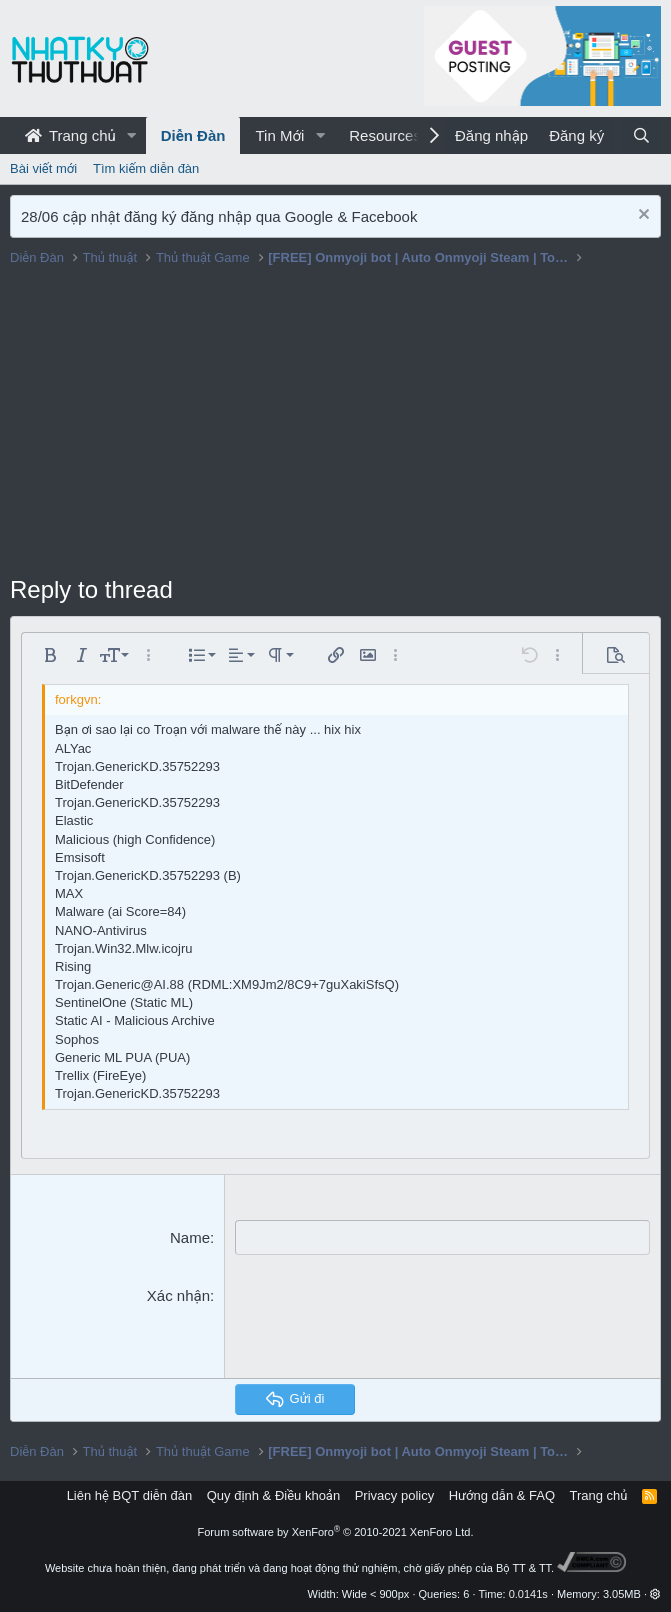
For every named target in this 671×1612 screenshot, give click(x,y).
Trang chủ (70, 135)
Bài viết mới (43, 168)
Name (190, 1237)
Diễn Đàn (193, 135)
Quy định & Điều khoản (273, 1495)
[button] (132, 135)
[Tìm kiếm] (641, 135)
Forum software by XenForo (336, 1532)
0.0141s (528, 1594)
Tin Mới (279, 135)
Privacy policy (394, 1495)
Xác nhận (178, 1295)
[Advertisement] (335, 423)
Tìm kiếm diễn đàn (146, 168)
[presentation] (387, 1324)
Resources (385, 135)
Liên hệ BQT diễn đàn (130, 1495)
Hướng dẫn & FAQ (502, 1495)
